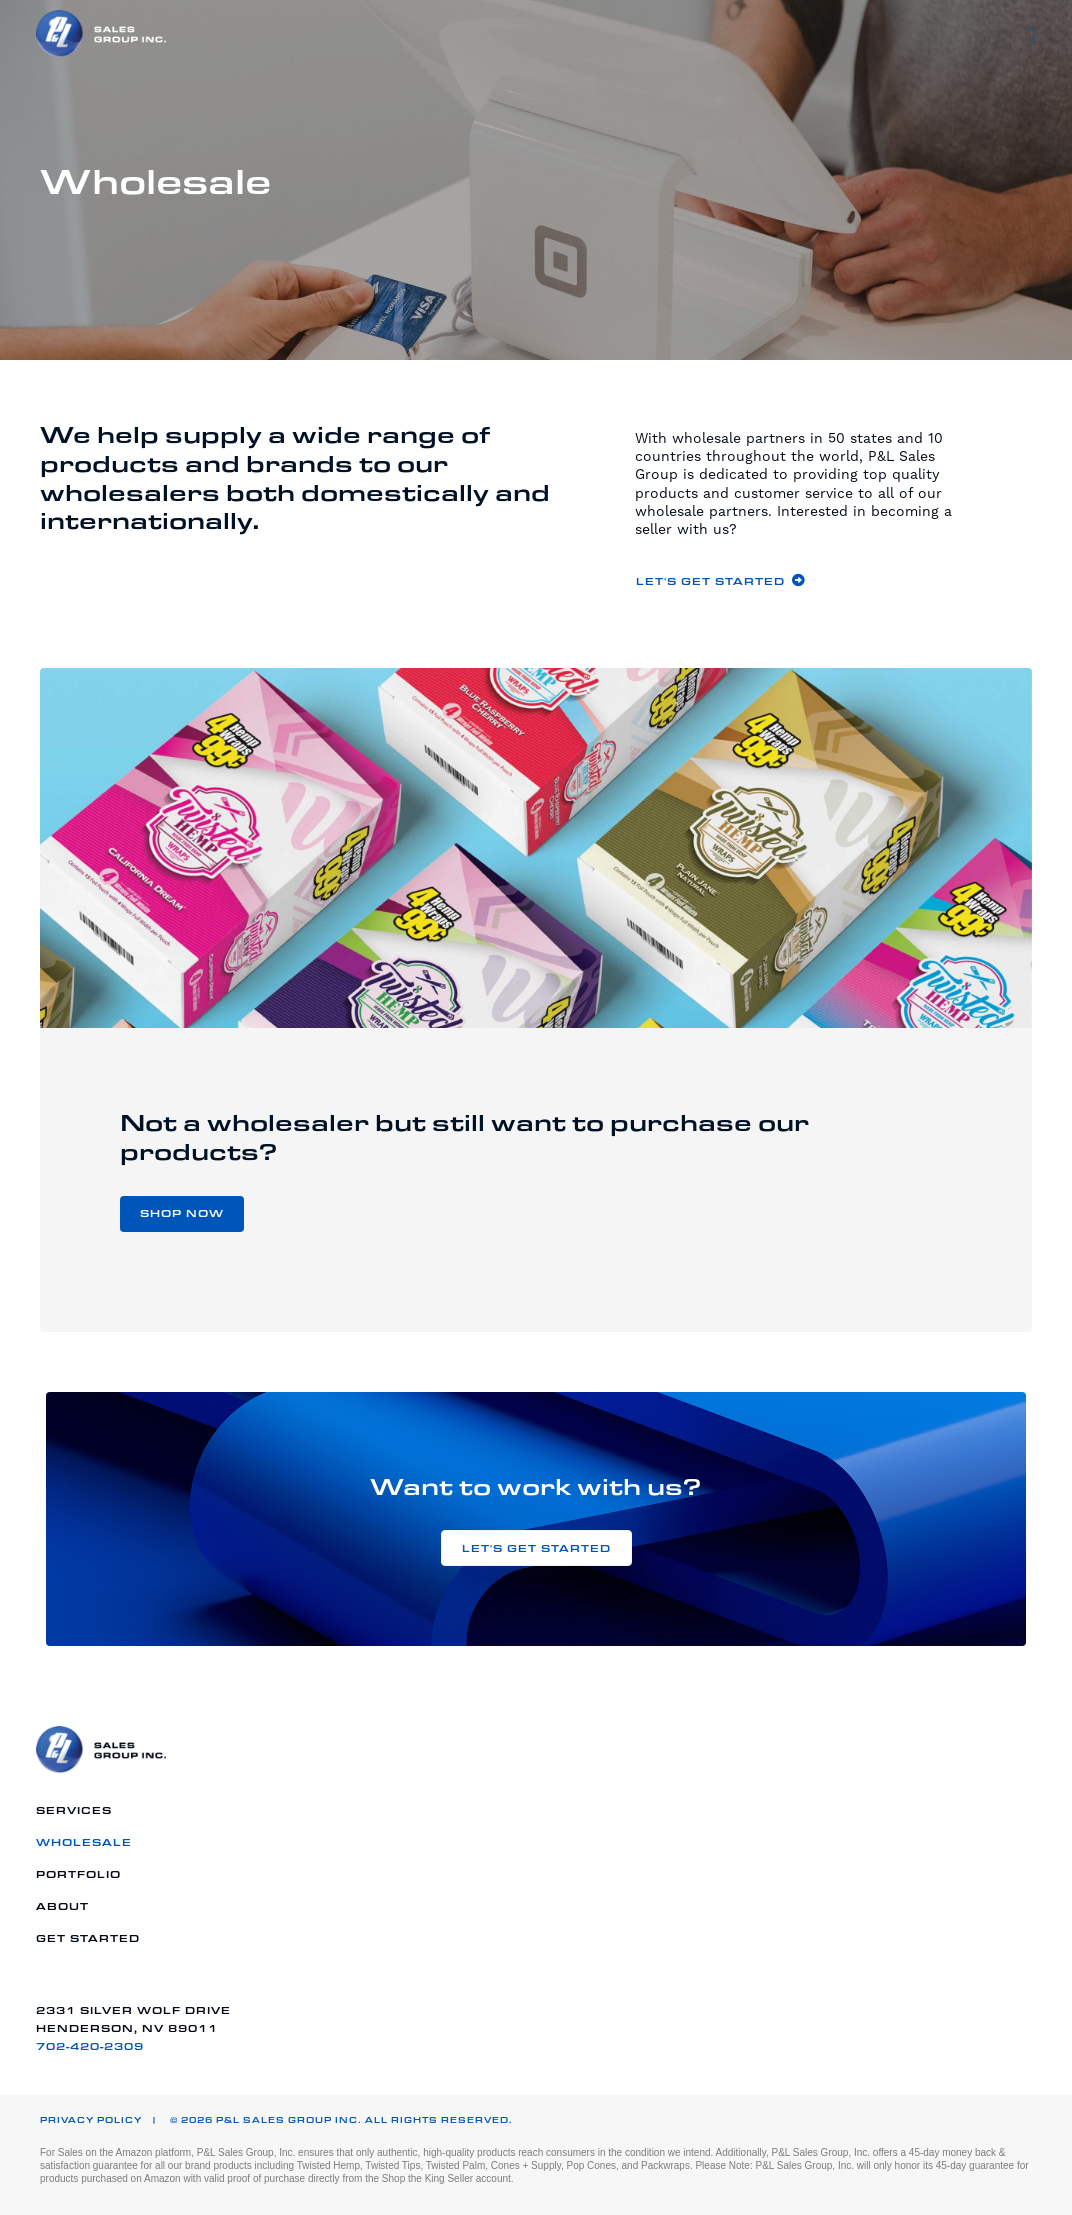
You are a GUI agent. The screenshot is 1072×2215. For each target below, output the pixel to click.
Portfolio (78, 1874)
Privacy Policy (91, 2120)
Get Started (88, 1938)
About (62, 1906)
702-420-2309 (90, 2046)
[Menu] (1032, 35)
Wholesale (84, 1842)
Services (74, 1810)
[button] (720, 580)
